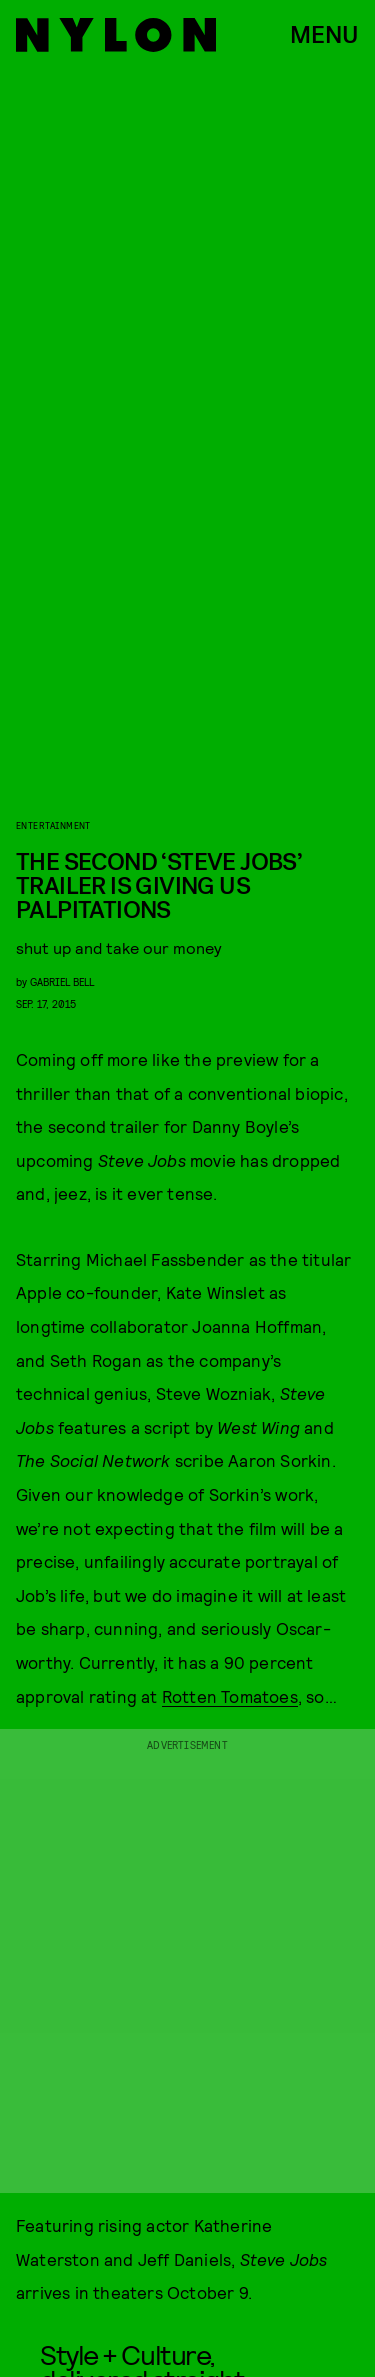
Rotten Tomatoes (230, 1696)
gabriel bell (62, 981)
